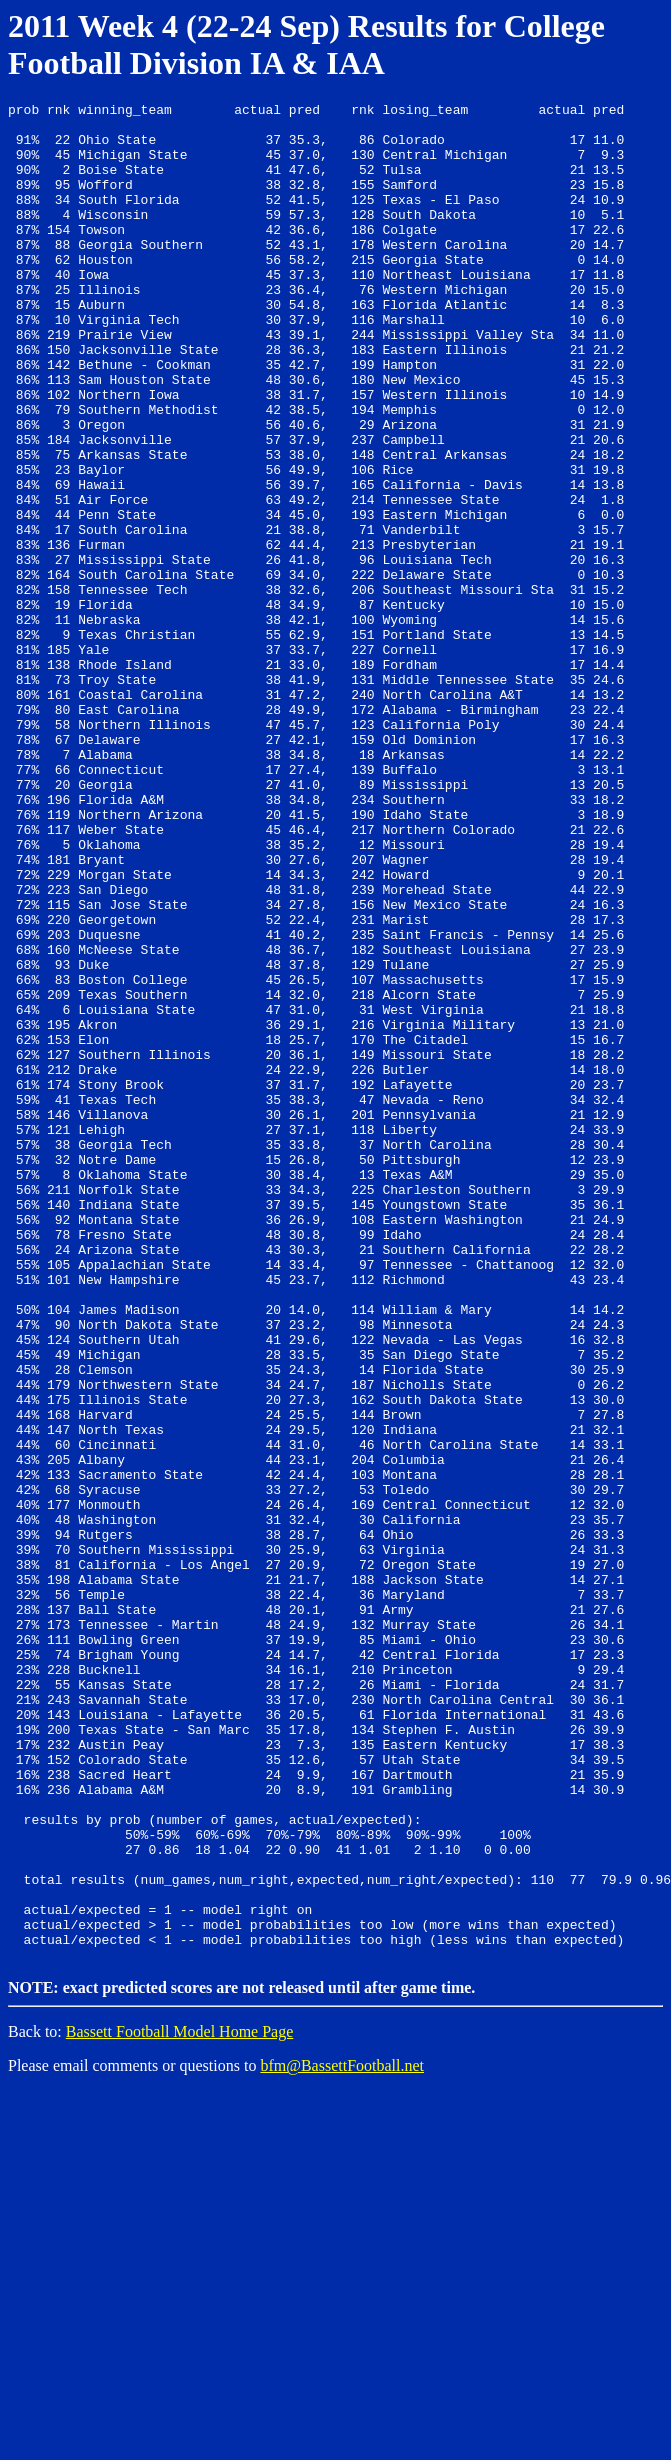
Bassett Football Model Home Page (180, 2400)
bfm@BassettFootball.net (342, 2434)
